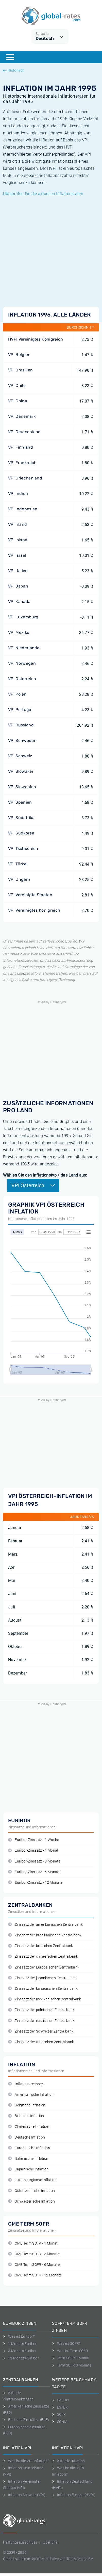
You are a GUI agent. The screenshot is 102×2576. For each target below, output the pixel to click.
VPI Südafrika (21, 817)
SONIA (59, 2422)
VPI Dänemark (22, 416)
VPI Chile (17, 385)
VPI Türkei (17, 864)
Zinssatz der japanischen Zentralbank (42, 1978)
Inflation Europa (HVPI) (73, 2495)
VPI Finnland (20, 447)
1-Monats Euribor (20, 2344)
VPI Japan (18, 586)
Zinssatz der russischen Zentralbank (41, 2021)
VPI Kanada (19, 601)
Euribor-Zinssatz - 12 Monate (35, 1882)
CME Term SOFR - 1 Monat (33, 2243)
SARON (60, 2400)
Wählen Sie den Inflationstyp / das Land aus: (45, 1175)
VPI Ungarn (19, 879)
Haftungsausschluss (20, 2542)
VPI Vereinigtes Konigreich (34, 910)
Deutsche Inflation (26, 2137)
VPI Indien (18, 493)
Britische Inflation (26, 2116)
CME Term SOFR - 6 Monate (34, 2265)
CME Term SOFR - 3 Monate (34, 2254)
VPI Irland (17, 524)
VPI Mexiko (18, 632)
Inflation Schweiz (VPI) (24, 2495)
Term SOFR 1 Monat (71, 2358)
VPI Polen (17, 694)
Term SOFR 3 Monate (71, 2365)
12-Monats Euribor (21, 2358)
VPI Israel (17, 555)
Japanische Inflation (28, 2169)
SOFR (59, 2414)
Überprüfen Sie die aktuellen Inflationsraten (43, 193)
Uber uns (50, 2542)
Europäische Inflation (29, 2148)
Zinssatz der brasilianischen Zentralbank (44, 1935)
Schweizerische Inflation (31, 2201)
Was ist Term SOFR (70, 2351)
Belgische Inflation (26, 2105)
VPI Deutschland (24, 431)
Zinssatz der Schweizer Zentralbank (40, 2031)
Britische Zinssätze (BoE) (26, 2420)
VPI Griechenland (25, 478)
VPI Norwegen (22, 663)
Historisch (13, 70)
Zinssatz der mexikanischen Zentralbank (44, 1999)
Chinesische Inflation (28, 2126)
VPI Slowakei (20, 771)
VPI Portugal (20, 709)
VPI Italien (18, 570)
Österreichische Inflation (31, 2191)
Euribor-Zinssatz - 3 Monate (34, 1861)
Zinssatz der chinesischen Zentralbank (43, 1956)
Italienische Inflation (28, 2158)
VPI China (17, 401)
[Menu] (10, 57)
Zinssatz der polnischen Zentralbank (41, 2010)
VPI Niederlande (24, 647)
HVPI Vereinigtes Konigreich (35, 339)
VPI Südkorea (21, 833)
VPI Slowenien (22, 786)
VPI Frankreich (22, 462)
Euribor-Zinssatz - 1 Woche (33, 1840)
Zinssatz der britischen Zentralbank (40, 1946)
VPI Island (17, 539)
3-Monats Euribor (20, 2351)
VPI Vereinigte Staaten (30, 894)
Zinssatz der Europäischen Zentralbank (43, 1967)
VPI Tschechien (23, 848)
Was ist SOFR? (66, 2343)
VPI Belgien (19, 354)
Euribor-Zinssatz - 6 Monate (34, 1872)
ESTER (60, 2407)
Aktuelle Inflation (68, 2461)
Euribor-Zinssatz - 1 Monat (33, 1850)
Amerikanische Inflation (31, 2094)
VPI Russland (21, 725)
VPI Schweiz (20, 755)
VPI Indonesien (22, 509)
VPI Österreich (22, 678)
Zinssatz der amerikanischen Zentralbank (45, 1924)
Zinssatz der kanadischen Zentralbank (43, 1988)
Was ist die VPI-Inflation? (26, 2461)
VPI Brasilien (20, 370)
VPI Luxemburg (23, 617)
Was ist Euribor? (19, 2336)
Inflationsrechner (25, 2084)
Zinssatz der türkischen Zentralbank (41, 2042)
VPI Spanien (20, 802)
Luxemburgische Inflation (32, 2180)
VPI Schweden (22, 740)
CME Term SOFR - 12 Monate (35, 2275)
